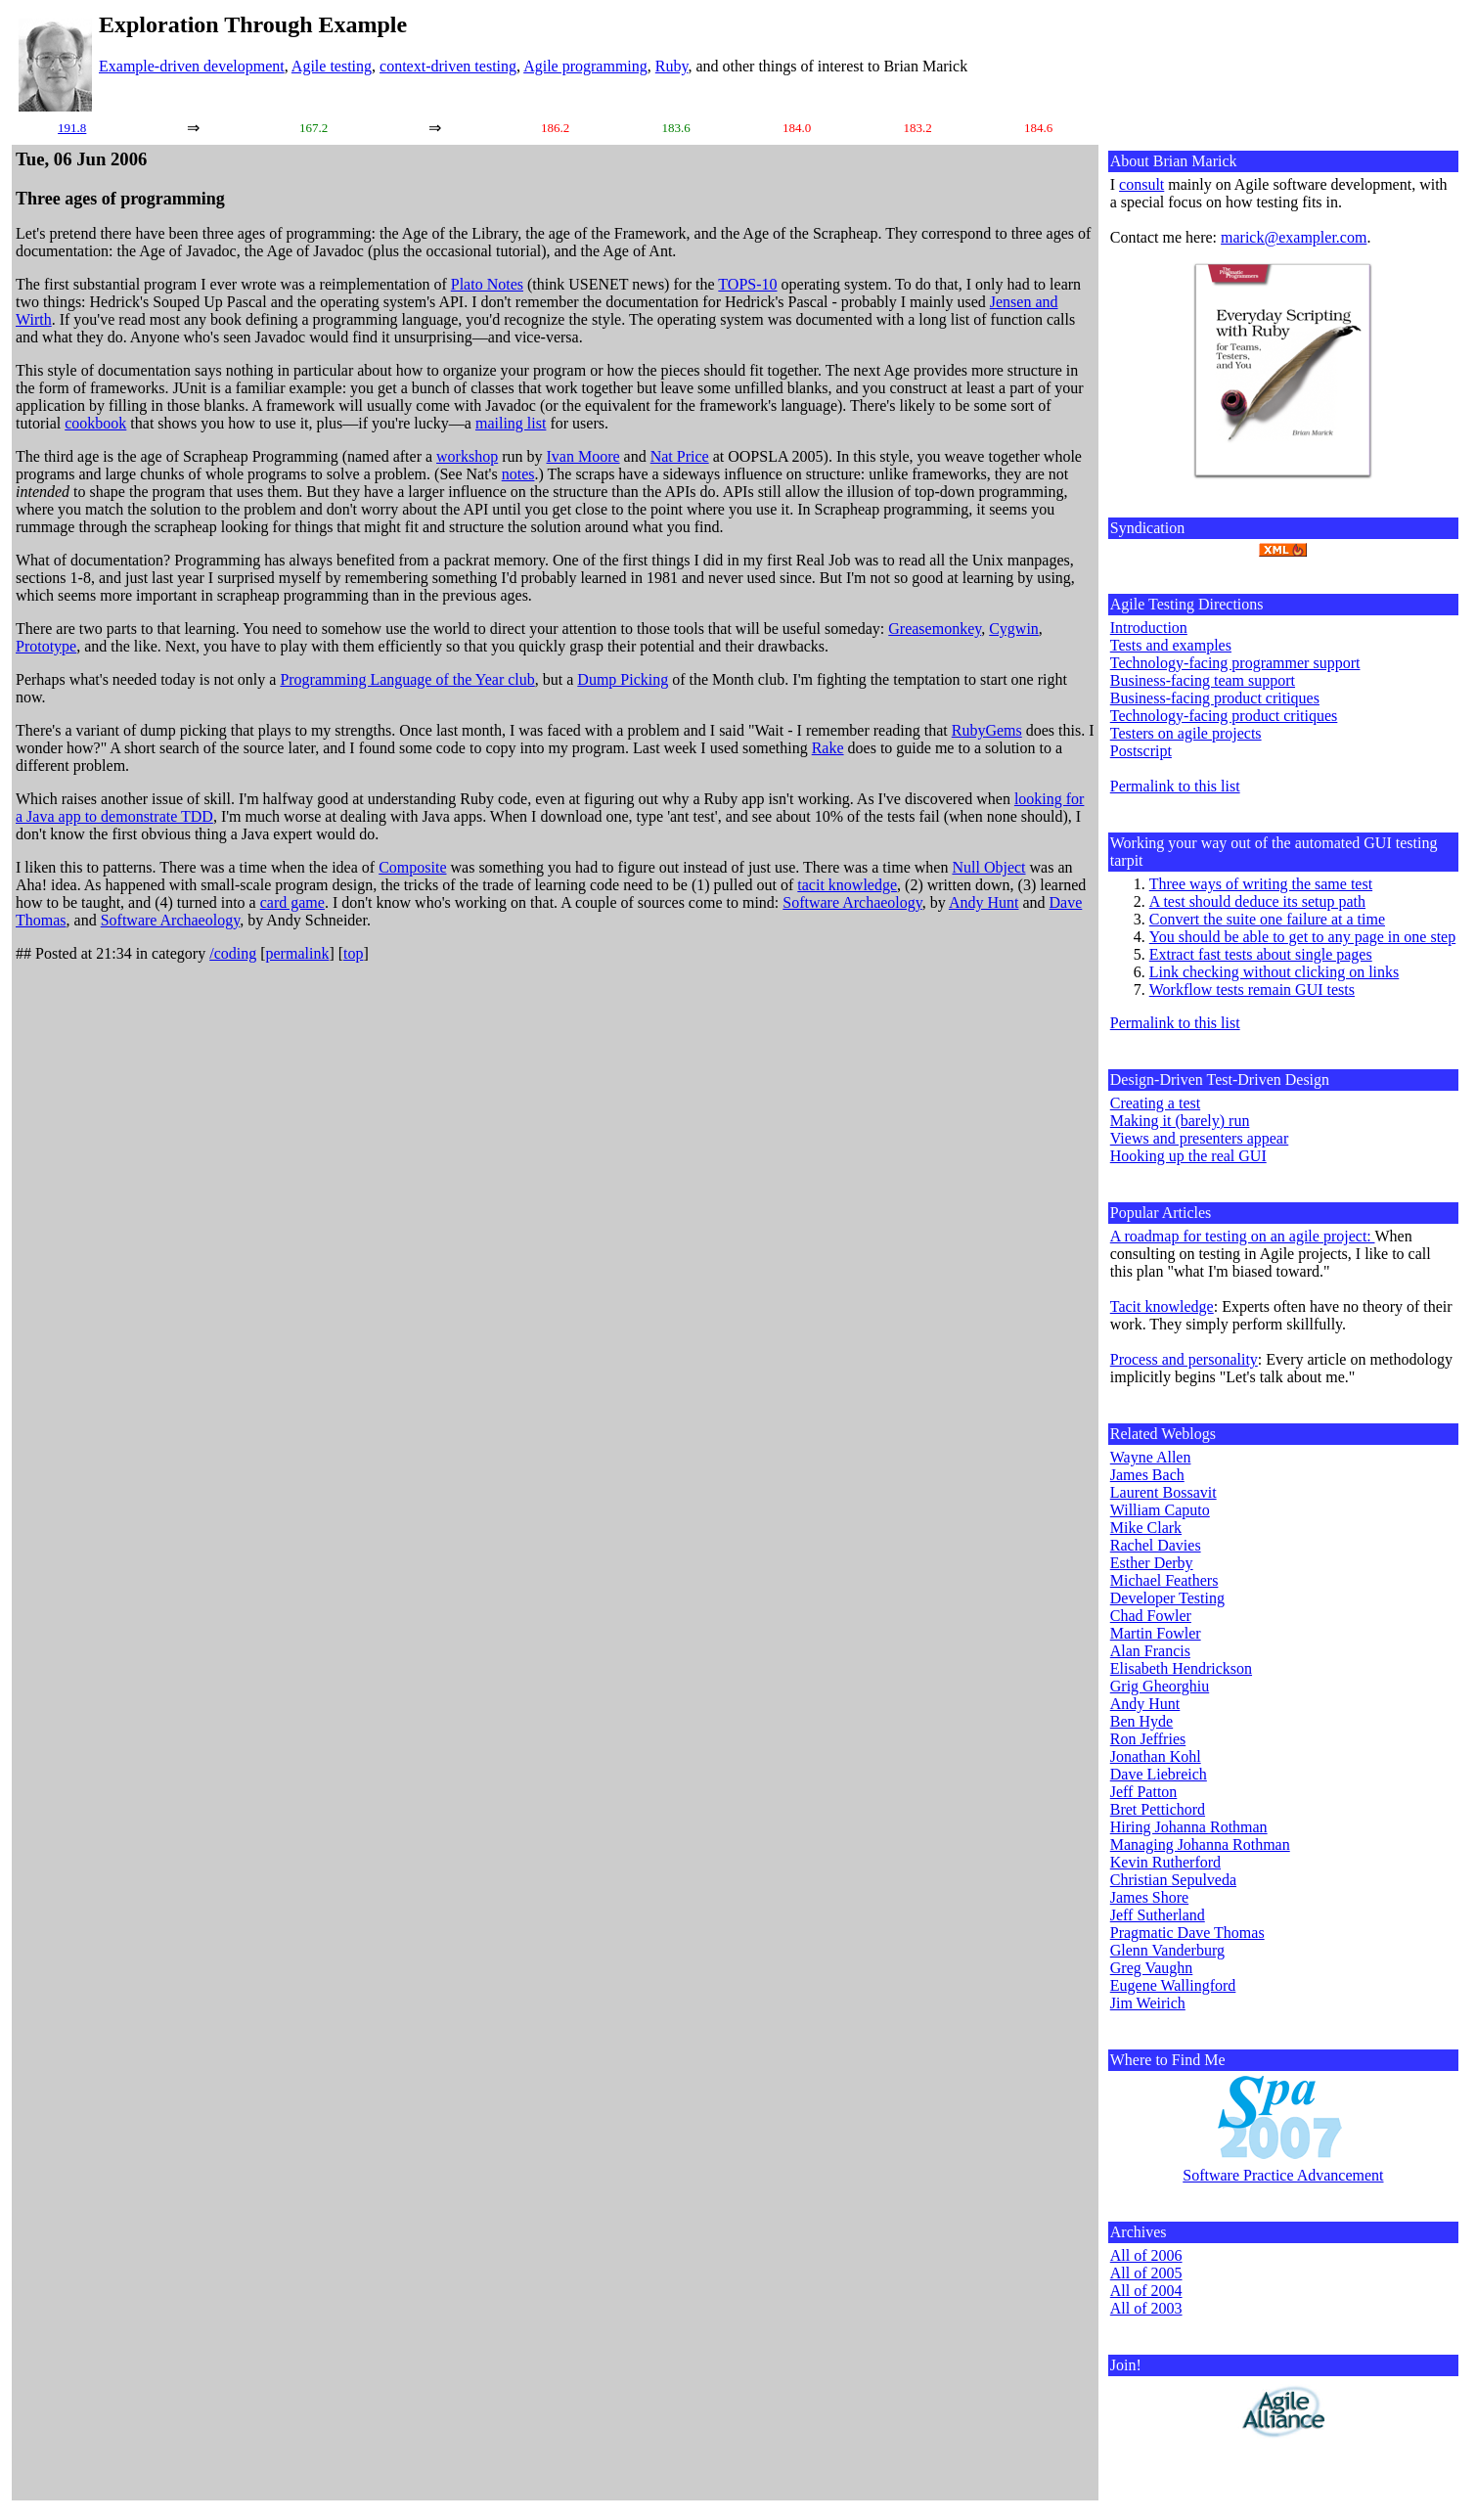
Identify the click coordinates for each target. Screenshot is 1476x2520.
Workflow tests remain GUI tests (1252, 989)
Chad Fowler (1150, 1615)
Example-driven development (192, 66)
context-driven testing (448, 66)
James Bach (1147, 1474)
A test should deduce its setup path (1257, 901)
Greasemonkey (934, 628)
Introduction (1148, 627)
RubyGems (987, 730)
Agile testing (331, 66)
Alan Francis (1150, 1650)
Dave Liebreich (1158, 1774)
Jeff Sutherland (1157, 1915)
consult (1141, 184)
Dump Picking (622, 679)
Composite (412, 867)
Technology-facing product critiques (1224, 715)
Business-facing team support (1202, 680)
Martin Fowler (1155, 1633)
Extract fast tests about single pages (1260, 954)
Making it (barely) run (1180, 1120)
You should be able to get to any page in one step (1302, 936)
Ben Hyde (1141, 1721)
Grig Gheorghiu (1159, 1686)
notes (518, 474)
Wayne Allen (1150, 1457)
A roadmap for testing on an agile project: (1242, 1236)
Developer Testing (1167, 1598)
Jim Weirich (1147, 2003)
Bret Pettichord (1157, 1809)
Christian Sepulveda (1173, 1879)
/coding (232, 953)
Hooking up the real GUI (1188, 1156)
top (353, 953)
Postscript (1141, 750)
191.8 (72, 127)
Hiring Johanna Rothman (1189, 1827)
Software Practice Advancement (1283, 2175)
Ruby (672, 66)
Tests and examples (1170, 645)
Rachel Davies (1155, 1545)
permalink (298, 953)
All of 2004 (1146, 2290)
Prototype (46, 646)
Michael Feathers (1164, 1580)
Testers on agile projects (1186, 733)
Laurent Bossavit (1163, 1492)
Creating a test (1155, 1103)
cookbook (95, 423)
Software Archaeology (852, 902)
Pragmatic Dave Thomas (1187, 1932)
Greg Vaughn (1151, 1967)
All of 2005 (1146, 2273)
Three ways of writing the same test (1260, 884)
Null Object (988, 867)
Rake (828, 748)
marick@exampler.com (1293, 237)
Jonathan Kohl (1155, 1756)
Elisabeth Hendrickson (1181, 1668)
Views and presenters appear (1199, 1138)
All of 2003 (1146, 2308)
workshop (467, 456)
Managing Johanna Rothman (1200, 1844)
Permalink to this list (1175, 786)
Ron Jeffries (1147, 1739)
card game (292, 902)
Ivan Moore (583, 456)
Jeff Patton (1144, 1791)
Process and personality (1184, 1359)
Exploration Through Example (253, 24)
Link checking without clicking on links (1274, 972)
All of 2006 (1146, 2255)
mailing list (510, 423)
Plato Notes (487, 284)
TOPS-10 (747, 284)
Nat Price (679, 456)
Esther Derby (1151, 1562)
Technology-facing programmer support (1235, 662)
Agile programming (585, 66)
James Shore (1149, 1897)
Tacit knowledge (1162, 1306)
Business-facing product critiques (1214, 698)
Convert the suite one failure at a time (1267, 919)
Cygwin (1014, 628)
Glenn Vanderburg (1167, 1950)
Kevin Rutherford (1165, 1862)
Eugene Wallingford (1173, 1985)
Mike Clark (1146, 1527)
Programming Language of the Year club (407, 679)
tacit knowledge (847, 885)
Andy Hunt (984, 902)
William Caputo (1160, 1510)
